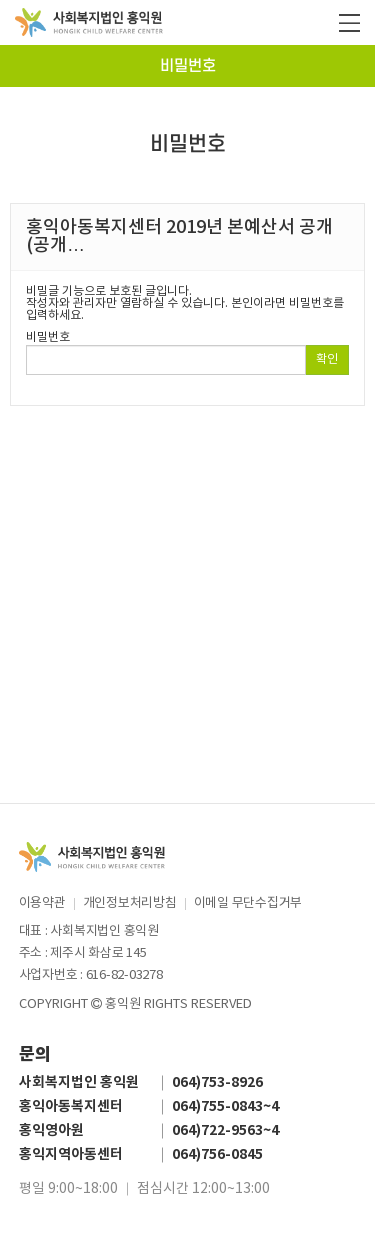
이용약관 (42, 903)
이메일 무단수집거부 (248, 903)
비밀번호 (188, 66)
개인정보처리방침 (130, 903)
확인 (327, 359)
